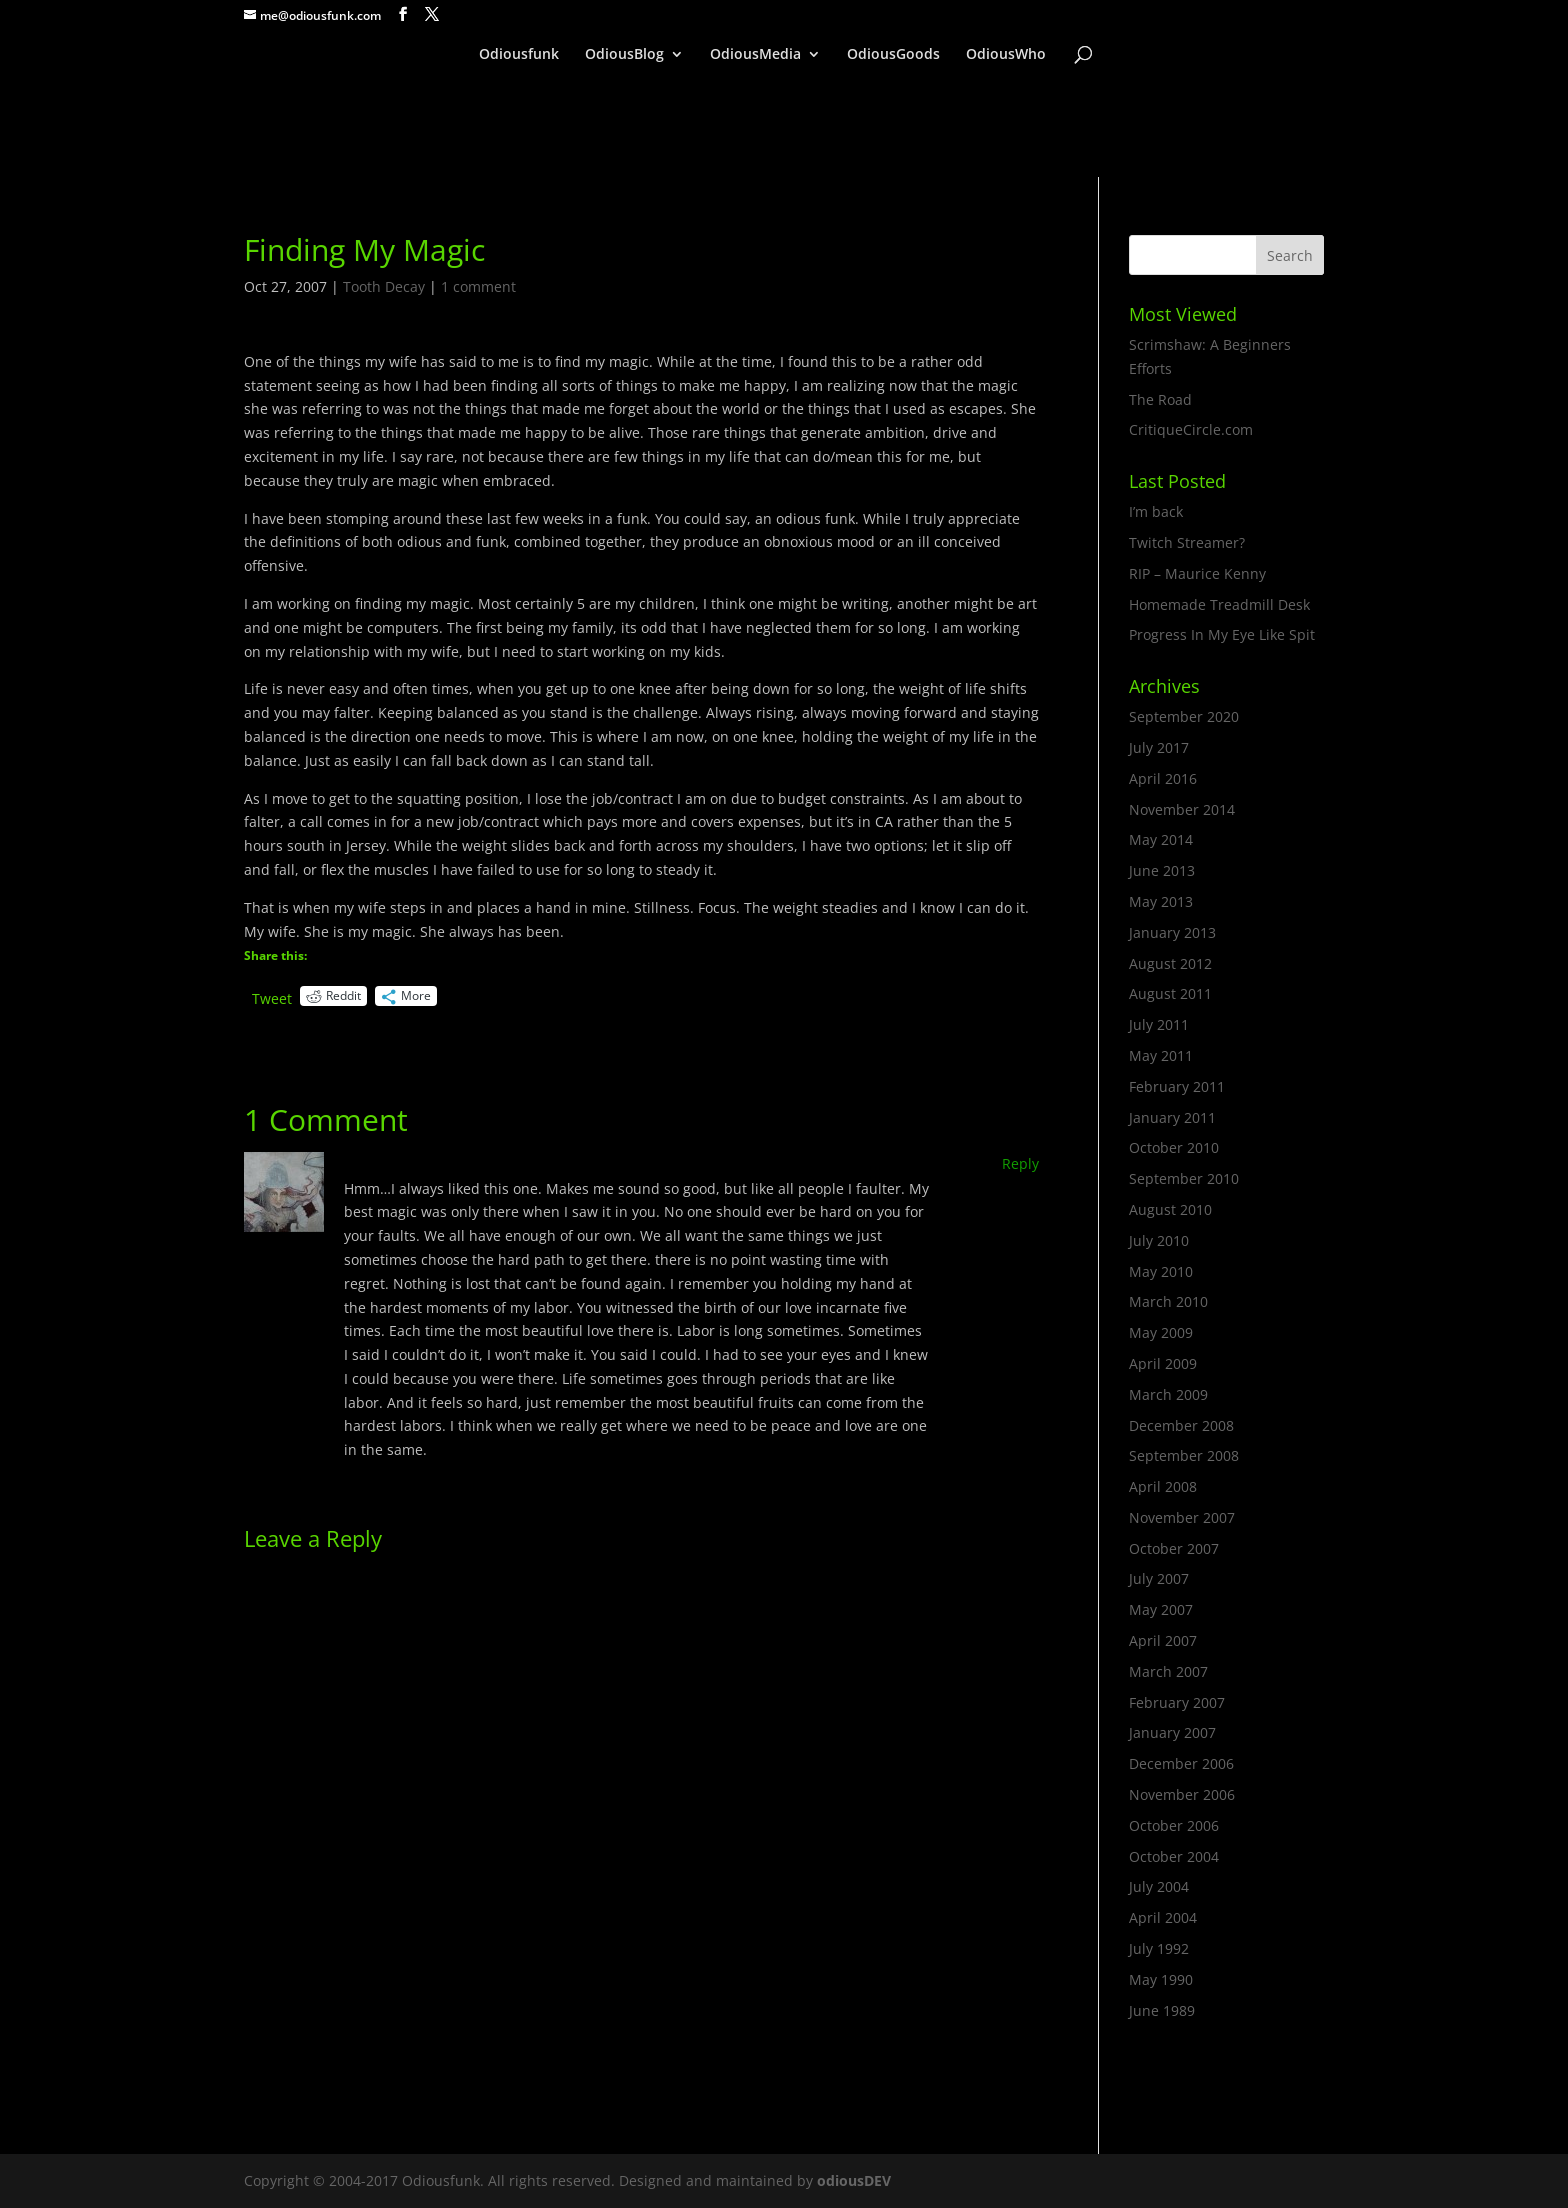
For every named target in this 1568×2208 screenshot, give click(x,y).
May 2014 (1161, 839)
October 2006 (1174, 1825)
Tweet (272, 996)
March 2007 (1168, 1671)
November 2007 (1182, 1517)
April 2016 (1163, 778)
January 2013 (1172, 932)
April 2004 (1163, 1917)
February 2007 (1177, 1702)
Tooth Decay (384, 286)
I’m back (1156, 511)
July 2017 (1159, 747)
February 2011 (1177, 1086)
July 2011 (1159, 1024)
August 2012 (1170, 963)
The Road (1160, 399)
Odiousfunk (519, 55)
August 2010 (1170, 1209)
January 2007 (1172, 1732)
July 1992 (1159, 1948)
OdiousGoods (893, 55)
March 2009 (1168, 1394)
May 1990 (1161, 1979)
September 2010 (1184, 1178)
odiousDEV (854, 2180)
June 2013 (1162, 870)
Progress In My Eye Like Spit (1222, 634)
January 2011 (1172, 1117)
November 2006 (1182, 1794)
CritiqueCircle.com (1191, 429)
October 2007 (1174, 1548)
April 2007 (1163, 1640)
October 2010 (1174, 1147)
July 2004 (1159, 1886)
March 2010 (1168, 1301)
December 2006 (1181, 1763)
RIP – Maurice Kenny (1197, 573)
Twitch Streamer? (1187, 542)
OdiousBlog (624, 55)
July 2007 (1159, 1578)
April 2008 (1163, 1486)
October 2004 (1174, 1856)
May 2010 (1161, 1271)
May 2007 (1161, 1609)
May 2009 (1161, 1332)
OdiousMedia (755, 55)
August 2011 (1170, 993)
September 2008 (1184, 1455)
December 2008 (1181, 1425)
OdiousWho (1006, 55)
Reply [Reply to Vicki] (1020, 1163)
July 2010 (1159, 1240)
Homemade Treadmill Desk (1219, 604)
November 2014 (1182, 809)
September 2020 (1184, 716)
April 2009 (1163, 1363)
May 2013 (1161, 901)
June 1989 (1162, 2010)
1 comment (478, 286)
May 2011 (1161, 1055)
